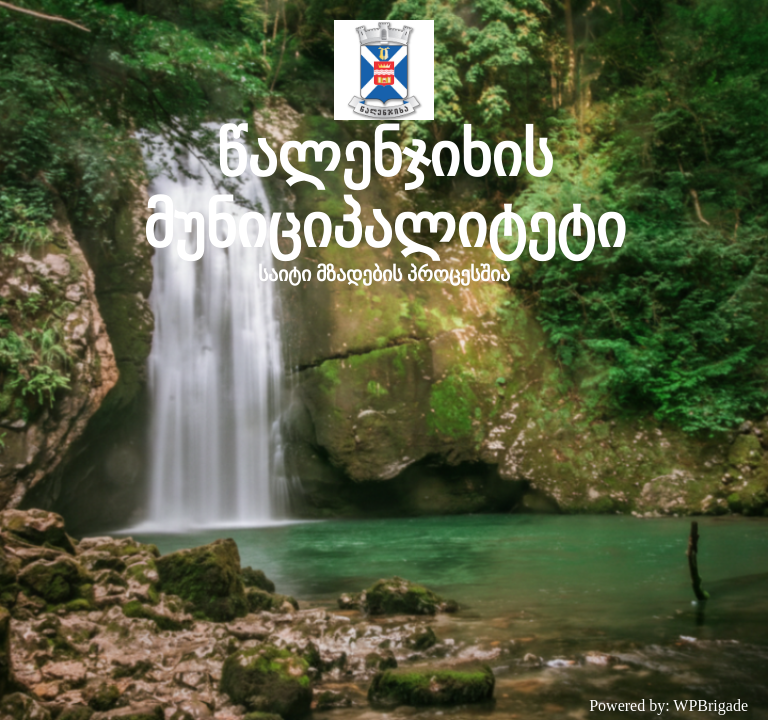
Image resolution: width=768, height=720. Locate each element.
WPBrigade (710, 705)
